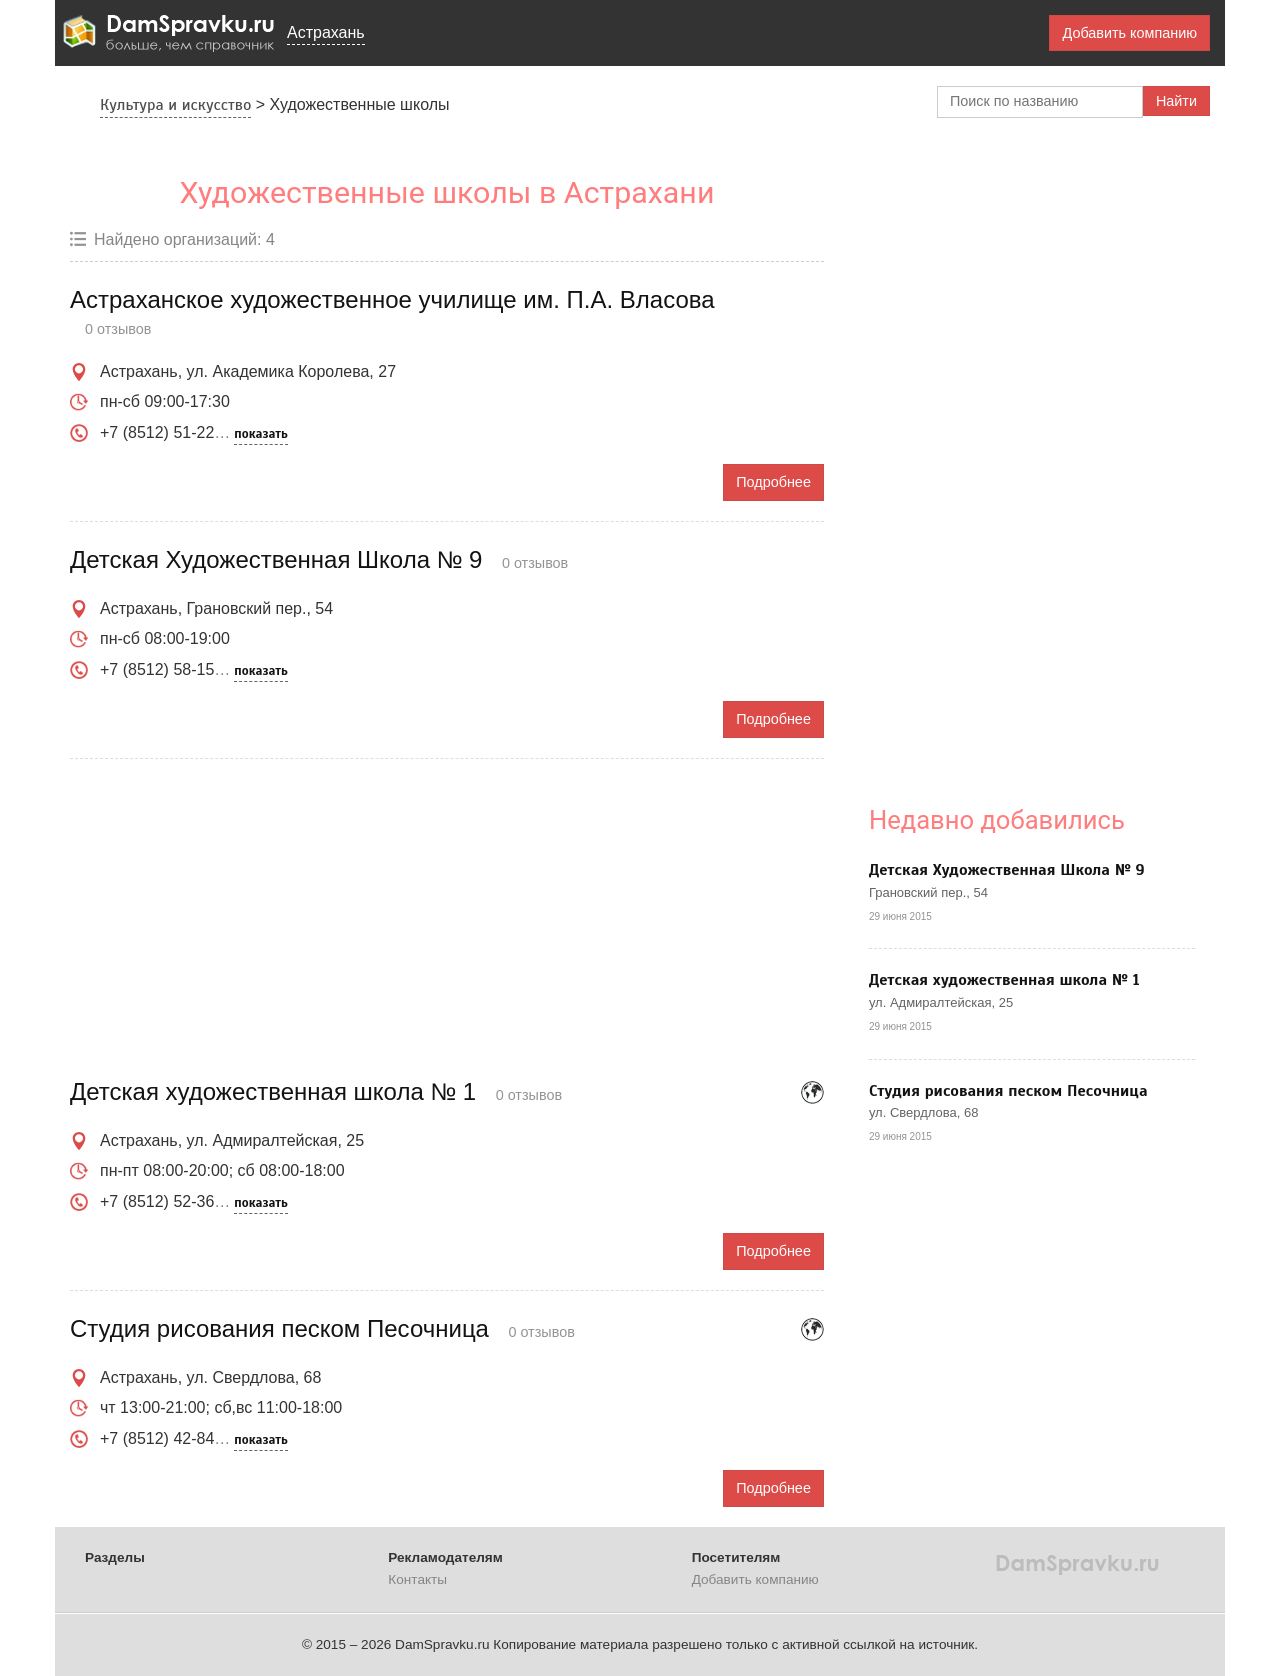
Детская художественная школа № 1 (1004, 980)
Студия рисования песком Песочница (1008, 1091)
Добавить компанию (1129, 33)
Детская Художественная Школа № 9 (1007, 870)
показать (260, 434)
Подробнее (773, 482)
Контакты (417, 1579)
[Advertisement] (447, 919)
